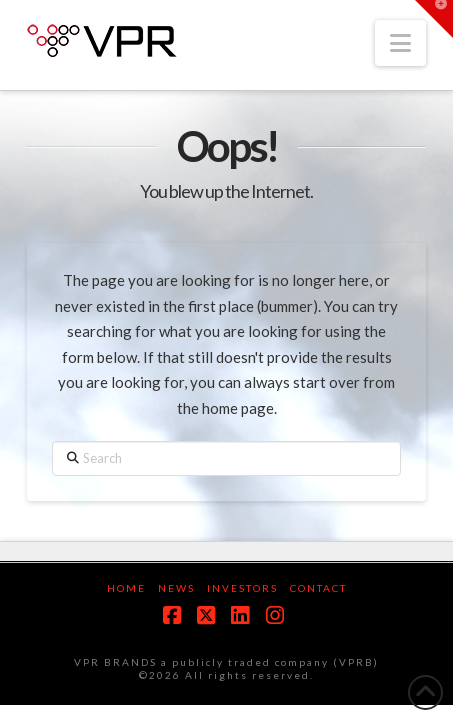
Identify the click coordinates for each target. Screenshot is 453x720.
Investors (242, 588)
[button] (400, 43)
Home (126, 588)
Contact (318, 588)
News (176, 588)
